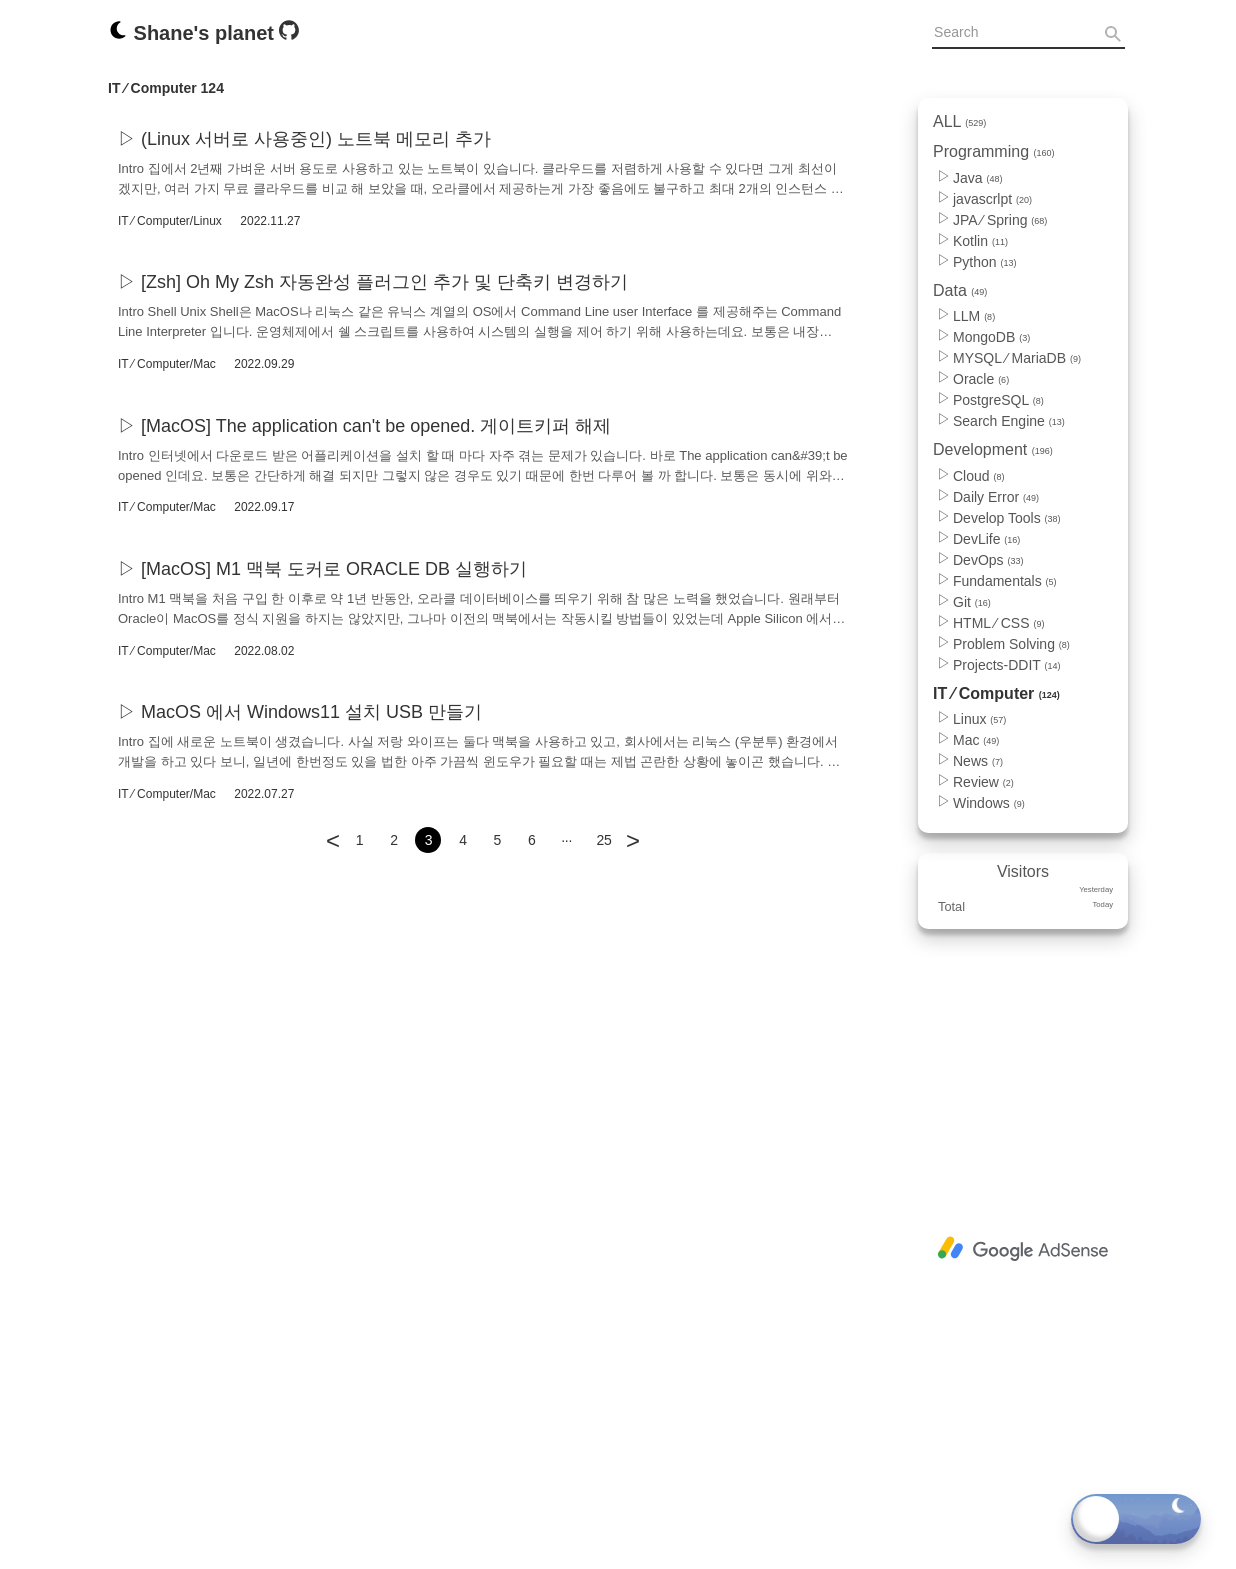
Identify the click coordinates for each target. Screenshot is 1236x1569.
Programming (994, 151)
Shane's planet (193, 33)
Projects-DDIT (1007, 665)
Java (977, 178)
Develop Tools (1007, 518)
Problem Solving (1011, 644)
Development (993, 449)
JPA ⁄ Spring (1000, 220)
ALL (959, 121)
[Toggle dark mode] (1136, 1519)
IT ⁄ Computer (996, 693)
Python (985, 262)
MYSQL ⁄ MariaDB (1017, 358)
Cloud (978, 476)
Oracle (981, 379)
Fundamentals (1005, 581)
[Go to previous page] (333, 828)
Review (983, 782)
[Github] (289, 34)
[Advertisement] (1023, 1249)
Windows (989, 803)
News (978, 761)
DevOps (988, 560)
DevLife (986, 539)
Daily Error (996, 497)
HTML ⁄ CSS (998, 623)
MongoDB (991, 337)
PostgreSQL (998, 400)
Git (972, 602)
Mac (976, 740)
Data (960, 290)
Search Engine (1009, 421)
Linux (979, 719)
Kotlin (980, 241)
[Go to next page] (633, 828)
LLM (974, 316)
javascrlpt (992, 199)
